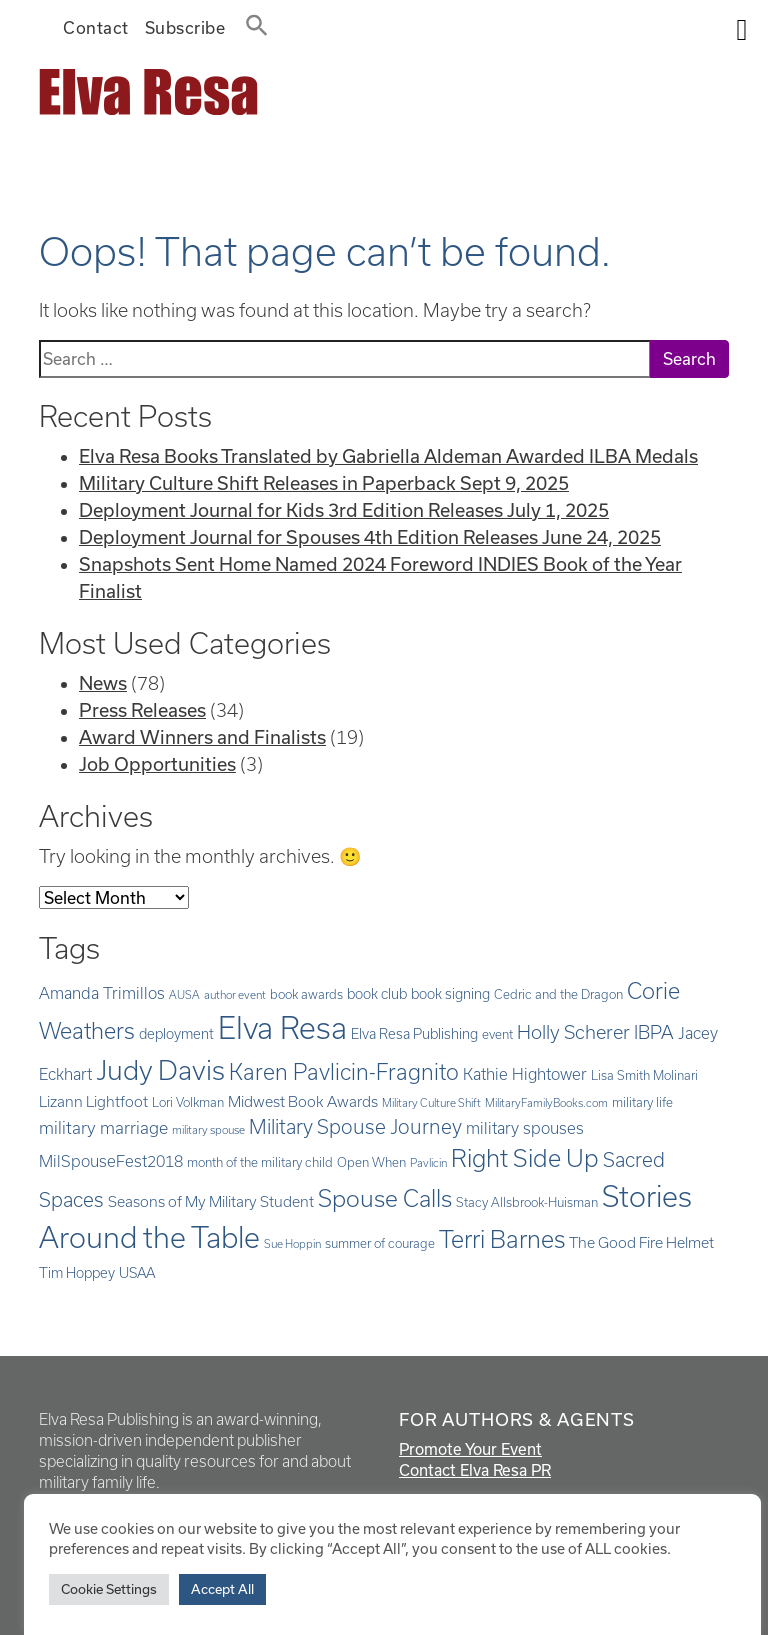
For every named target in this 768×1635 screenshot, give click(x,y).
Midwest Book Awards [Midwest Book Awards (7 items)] (303, 1101)
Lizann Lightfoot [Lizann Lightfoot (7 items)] (93, 1101)
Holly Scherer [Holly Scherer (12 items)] (573, 1032)
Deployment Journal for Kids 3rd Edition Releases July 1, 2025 (344, 510)
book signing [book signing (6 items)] (450, 994)
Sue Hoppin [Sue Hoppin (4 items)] (292, 1244)
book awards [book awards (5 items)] (306, 994)
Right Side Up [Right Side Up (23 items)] (525, 1158)
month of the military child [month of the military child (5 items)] (260, 1162)
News (103, 683)
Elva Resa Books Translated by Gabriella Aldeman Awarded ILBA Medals (388, 456)
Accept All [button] (222, 1589)
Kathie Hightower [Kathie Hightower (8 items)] (525, 1074)
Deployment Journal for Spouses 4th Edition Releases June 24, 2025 (370, 537)
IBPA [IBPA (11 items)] (654, 1032)
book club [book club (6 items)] (377, 994)
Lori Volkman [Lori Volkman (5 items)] (188, 1102)
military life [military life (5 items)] (642, 1102)
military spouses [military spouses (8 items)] (525, 1128)
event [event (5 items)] (497, 1034)
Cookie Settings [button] (109, 1589)
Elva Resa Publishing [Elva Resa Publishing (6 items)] (414, 1034)
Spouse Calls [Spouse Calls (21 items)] (385, 1198)
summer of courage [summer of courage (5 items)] (380, 1243)
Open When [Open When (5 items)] (371, 1162)
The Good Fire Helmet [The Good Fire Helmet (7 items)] (641, 1242)
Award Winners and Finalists (202, 737)
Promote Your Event (470, 1449)
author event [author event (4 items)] (235, 995)
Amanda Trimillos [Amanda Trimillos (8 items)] (102, 993)
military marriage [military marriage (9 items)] (103, 1128)
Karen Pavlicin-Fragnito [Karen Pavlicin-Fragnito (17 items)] (344, 1072)
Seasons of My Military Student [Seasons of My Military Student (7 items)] (211, 1201)
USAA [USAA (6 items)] (137, 1273)
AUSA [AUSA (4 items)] (184, 995)
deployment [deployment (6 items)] (176, 1034)
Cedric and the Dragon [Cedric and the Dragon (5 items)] (558, 994)
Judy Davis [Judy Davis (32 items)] (160, 1070)
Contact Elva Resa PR (475, 1470)
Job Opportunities (157, 764)
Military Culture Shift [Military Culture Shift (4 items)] (431, 1103)
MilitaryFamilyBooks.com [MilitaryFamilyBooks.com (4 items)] (546, 1103)
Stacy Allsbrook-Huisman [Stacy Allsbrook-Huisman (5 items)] (527, 1202)
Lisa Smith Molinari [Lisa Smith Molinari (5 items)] (644, 1075)
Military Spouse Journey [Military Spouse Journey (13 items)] (355, 1127)
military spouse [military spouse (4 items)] (208, 1130)
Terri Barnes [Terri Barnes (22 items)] (502, 1239)
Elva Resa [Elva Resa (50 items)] (282, 1028)
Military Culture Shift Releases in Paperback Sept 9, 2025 (324, 483)
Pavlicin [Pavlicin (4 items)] (428, 1163)
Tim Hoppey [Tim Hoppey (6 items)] (77, 1273)
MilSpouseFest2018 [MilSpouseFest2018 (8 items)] (111, 1161)
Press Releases (142, 710)
